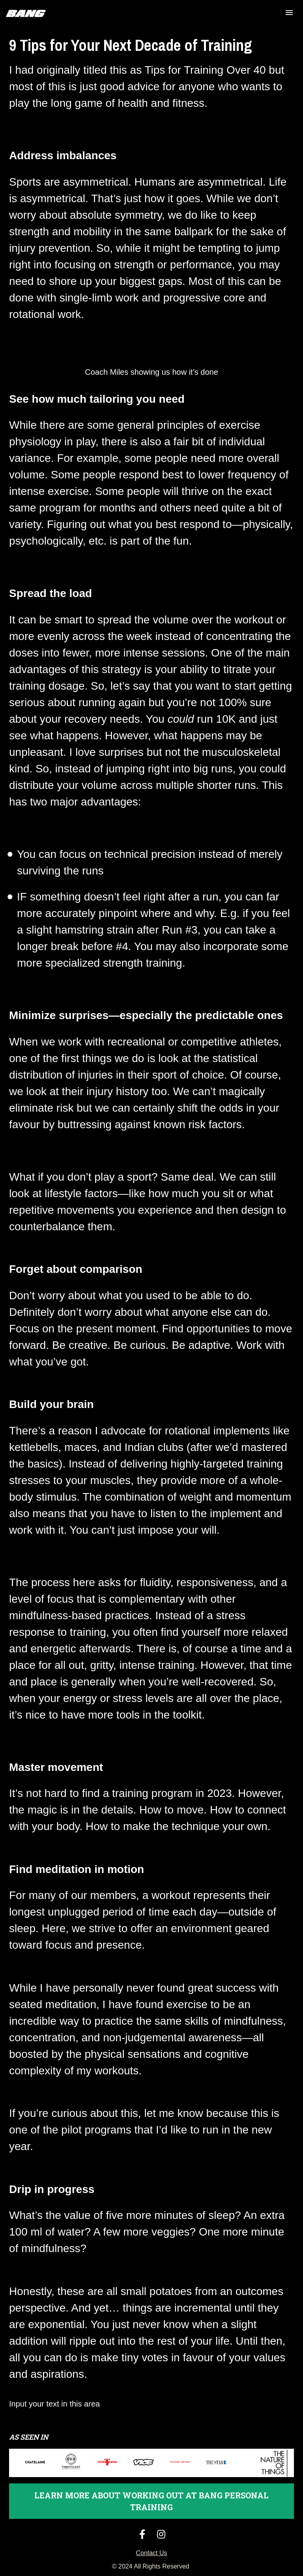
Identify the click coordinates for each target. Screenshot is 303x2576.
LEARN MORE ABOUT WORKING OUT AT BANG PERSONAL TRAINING (151, 2501)
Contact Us (151, 2553)
